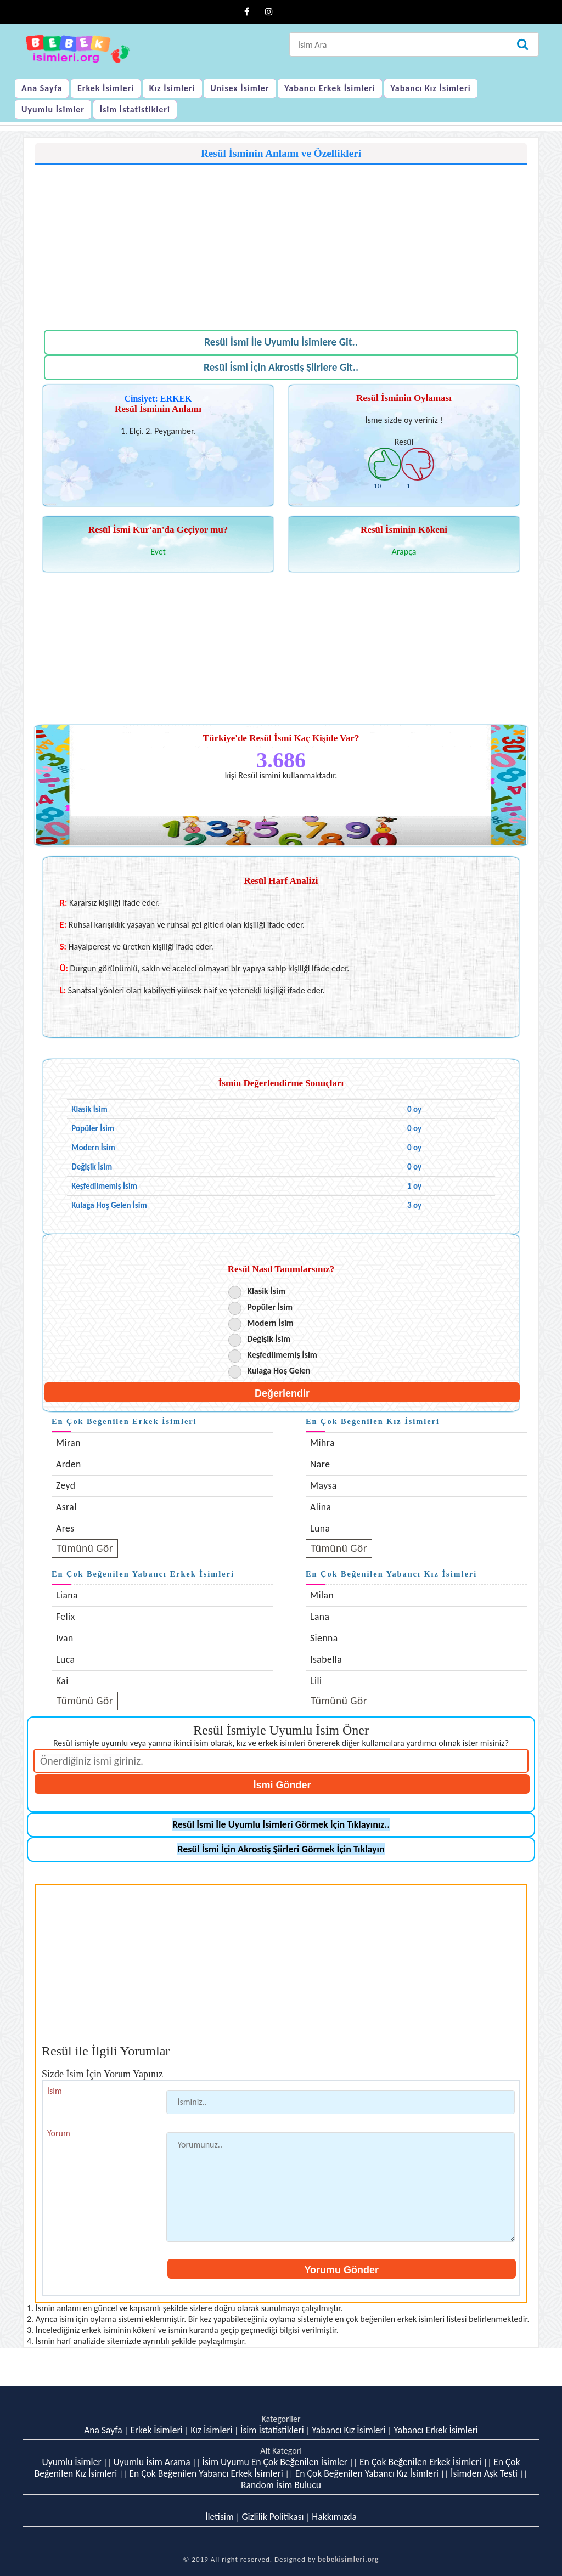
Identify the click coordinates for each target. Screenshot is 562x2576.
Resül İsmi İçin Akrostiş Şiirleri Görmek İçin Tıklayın (280, 1849)
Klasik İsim (266, 1291)
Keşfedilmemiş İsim (282, 1354)
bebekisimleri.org (348, 2559)
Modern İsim (270, 1323)
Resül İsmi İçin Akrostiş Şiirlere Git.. (281, 367)
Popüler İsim (270, 1307)
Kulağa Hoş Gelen (278, 1370)
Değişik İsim (268, 1339)
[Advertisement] (281, 241)
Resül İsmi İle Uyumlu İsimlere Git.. (281, 342)
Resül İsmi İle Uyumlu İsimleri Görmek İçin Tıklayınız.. (281, 1824)
